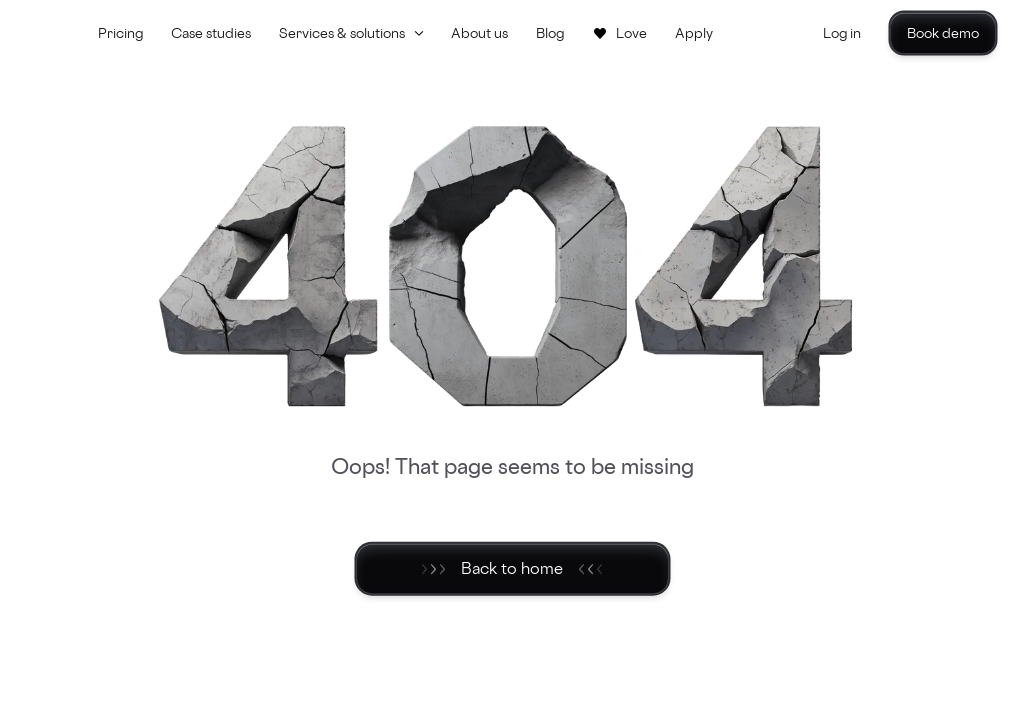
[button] (351, 33)
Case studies (211, 32)
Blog (550, 32)
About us (479, 32)
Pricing (120, 32)
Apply (694, 32)
